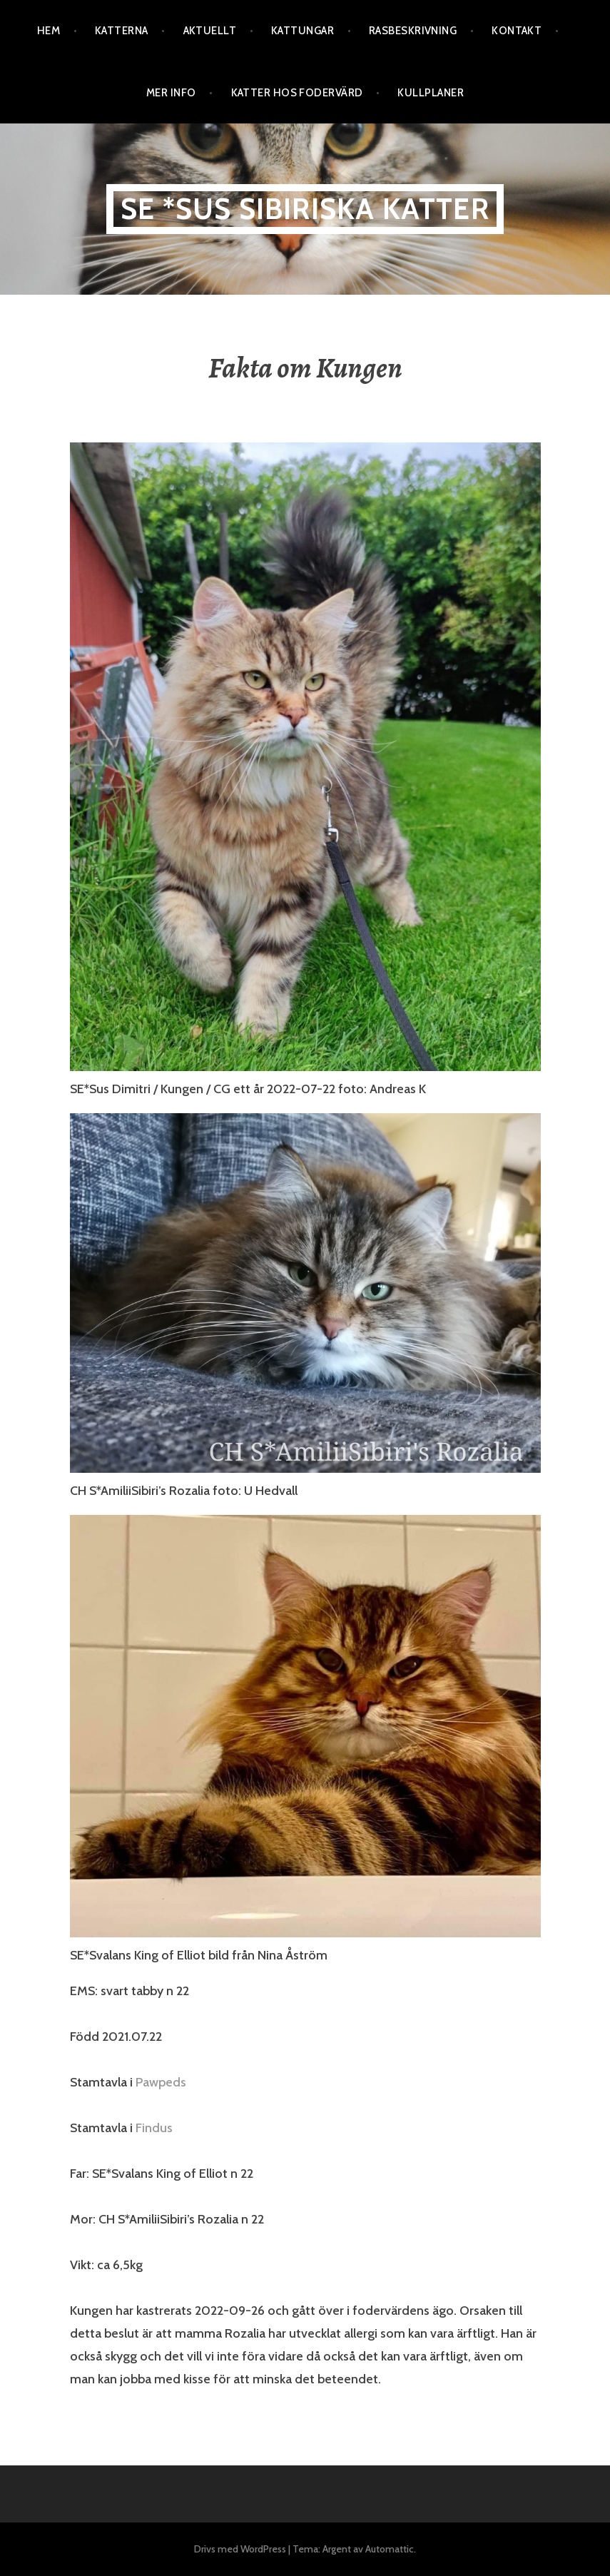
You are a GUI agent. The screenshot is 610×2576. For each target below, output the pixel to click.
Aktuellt (210, 30)
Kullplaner (430, 92)
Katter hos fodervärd (297, 92)
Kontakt (517, 30)
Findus (154, 2128)
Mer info (171, 92)
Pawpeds (161, 2082)
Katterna (121, 30)
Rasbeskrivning (413, 30)
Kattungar (302, 30)
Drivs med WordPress (240, 2548)
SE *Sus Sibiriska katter (305, 208)
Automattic (389, 2548)
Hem (48, 30)
